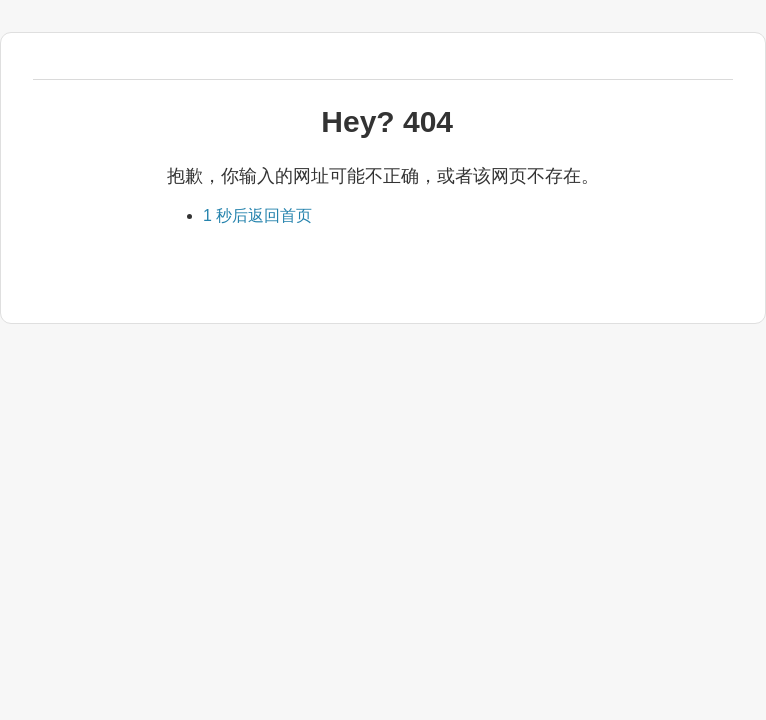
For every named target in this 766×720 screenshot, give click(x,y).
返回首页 (257, 215)
